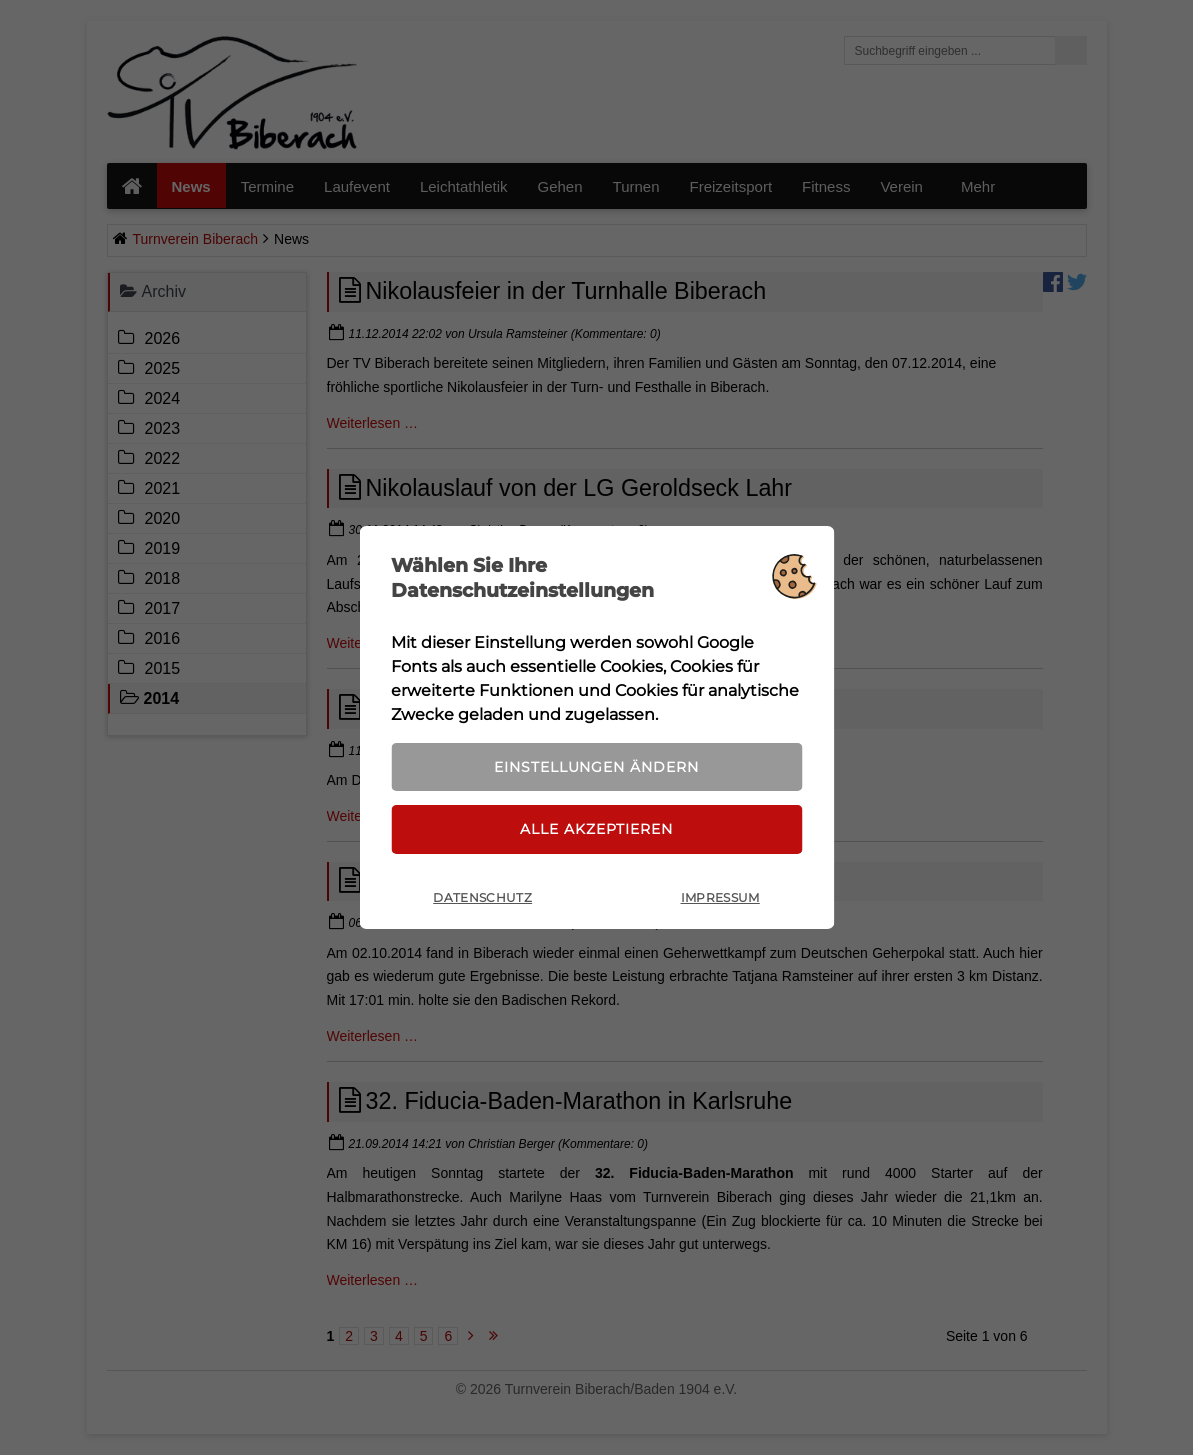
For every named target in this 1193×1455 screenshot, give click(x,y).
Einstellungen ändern (596, 766)
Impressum (720, 898)
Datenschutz (482, 898)
